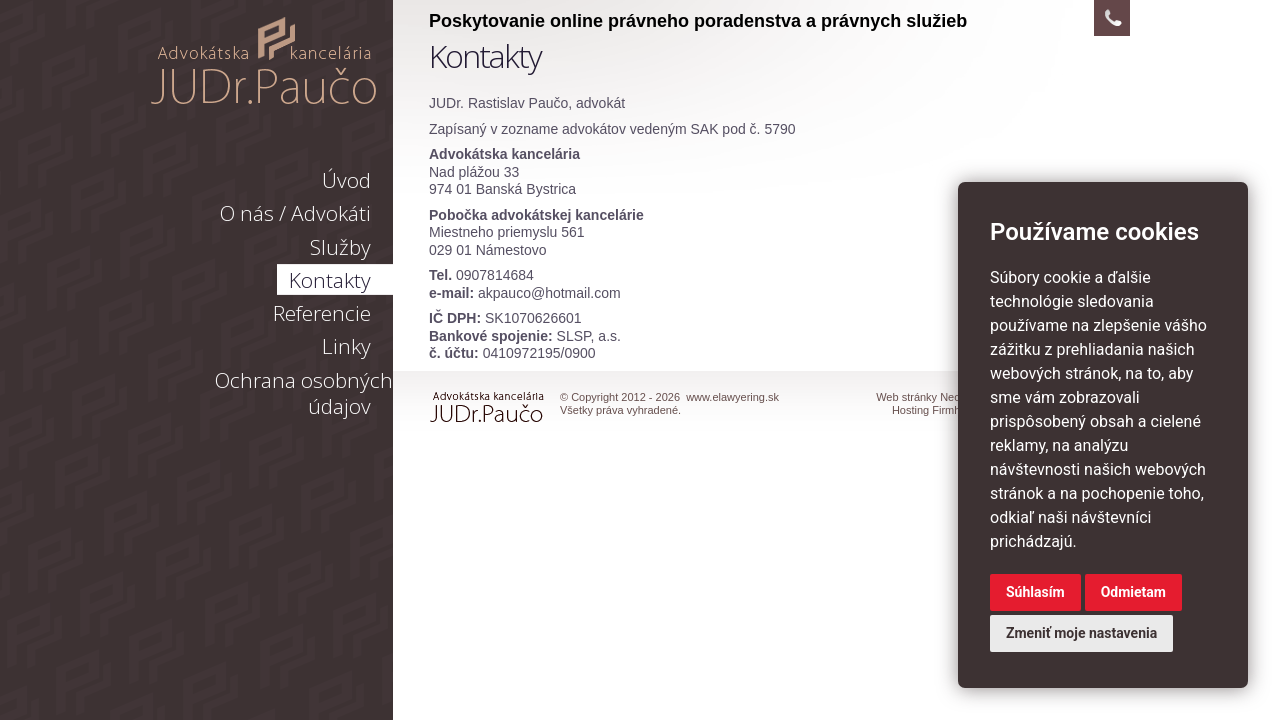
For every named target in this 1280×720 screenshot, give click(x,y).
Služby (340, 247)
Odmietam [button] (1133, 592)
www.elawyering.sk (263, 60)
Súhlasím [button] (1035, 592)
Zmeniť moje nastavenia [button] (1081, 633)
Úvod (346, 180)
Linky (346, 346)
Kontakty (330, 280)
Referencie (322, 313)
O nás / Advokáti (295, 213)
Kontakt (1112, 18)
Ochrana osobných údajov (304, 393)
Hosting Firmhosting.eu (948, 410)
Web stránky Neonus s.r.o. (940, 397)
